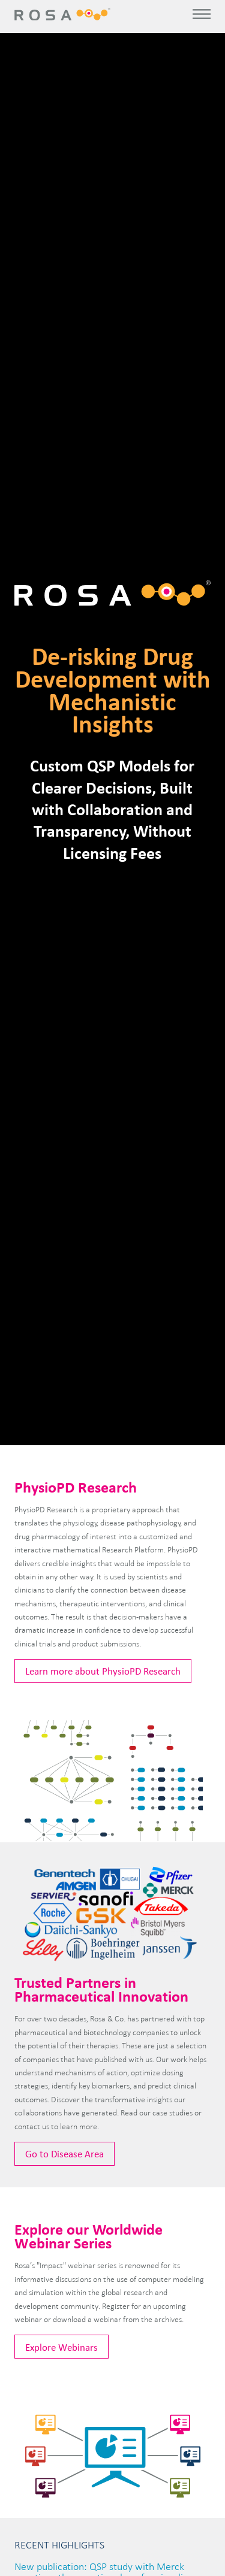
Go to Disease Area (64, 2153)
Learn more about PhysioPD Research (103, 1670)
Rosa (63, 14)
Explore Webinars (61, 2347)
